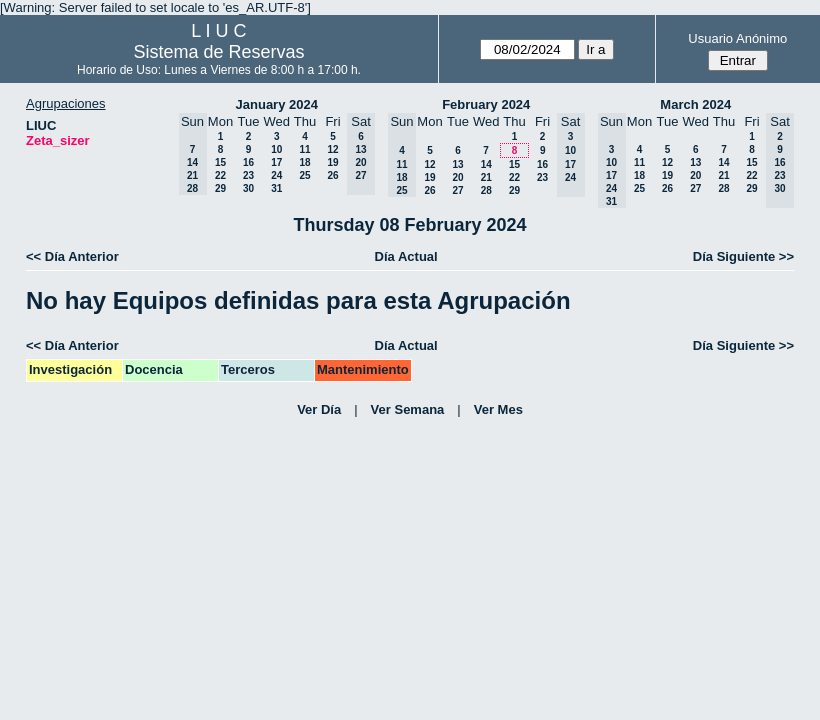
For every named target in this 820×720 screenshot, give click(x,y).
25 (304, 175)
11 (304, 149)
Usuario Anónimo (737, 38)
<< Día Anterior (72, 256)
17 (276, 162)
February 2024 (486, 104)
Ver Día (319, 409)
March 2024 (695, 104)
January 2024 (277, 104)
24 (276, 175)
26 (332, 175)
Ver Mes (498, 409)
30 (248, 188)
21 (486, 177)
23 (248, 175)
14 (486, 164)
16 (248, 162)
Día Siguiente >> (743, 256)
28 (486, 190)
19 (332, 162)
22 (220, 175)
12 (332, 149)
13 (457, 164)
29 (220, 188)
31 (276, 188)
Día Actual (406, 256)
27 (457, 190)
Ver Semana (408, 409)
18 (304, 162)
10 (276, 149)
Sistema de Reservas (218, 52)
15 (220, 162)
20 (457, 177)
